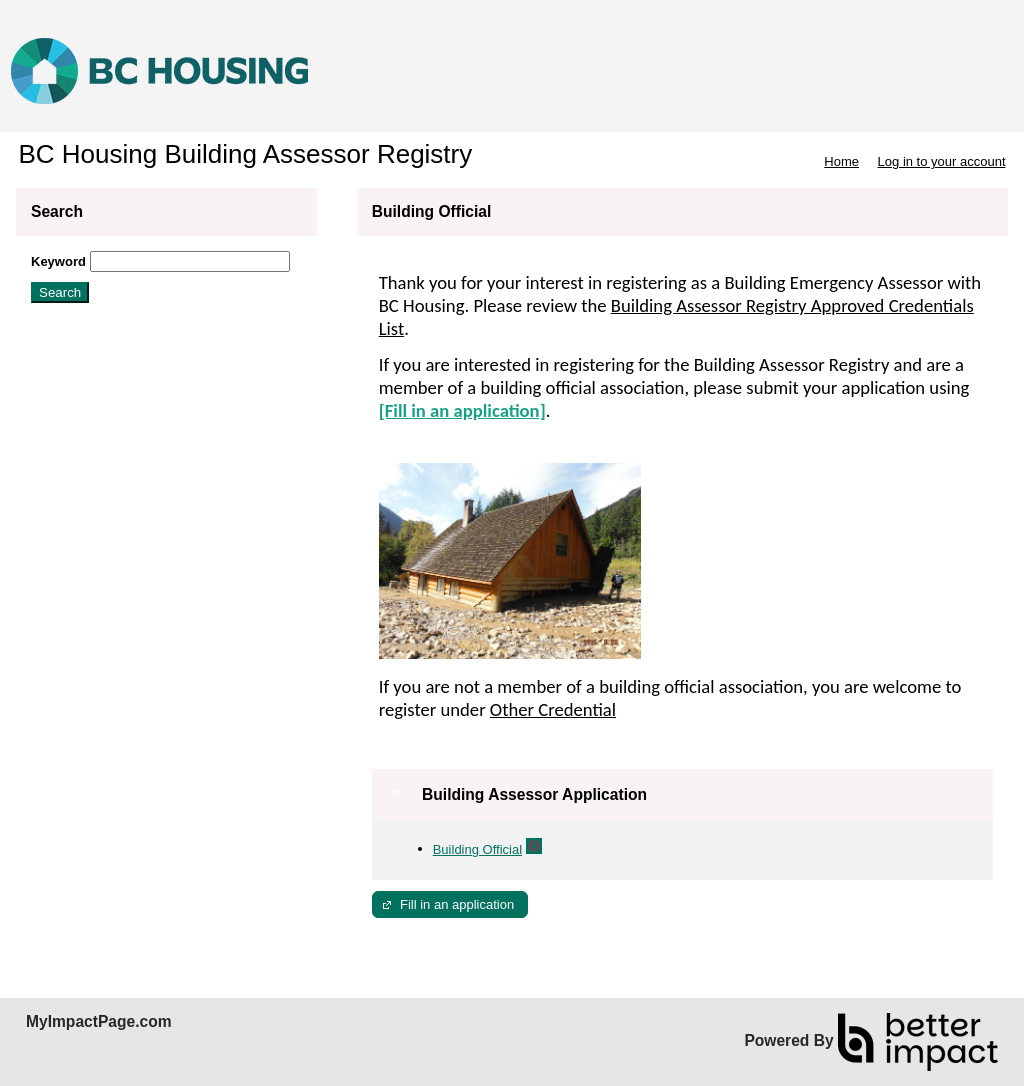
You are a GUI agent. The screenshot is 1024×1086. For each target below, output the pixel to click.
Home (841, 161)
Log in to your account (942, 161)
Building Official (477, 849)
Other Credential (553, 709)
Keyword (58, 261)
